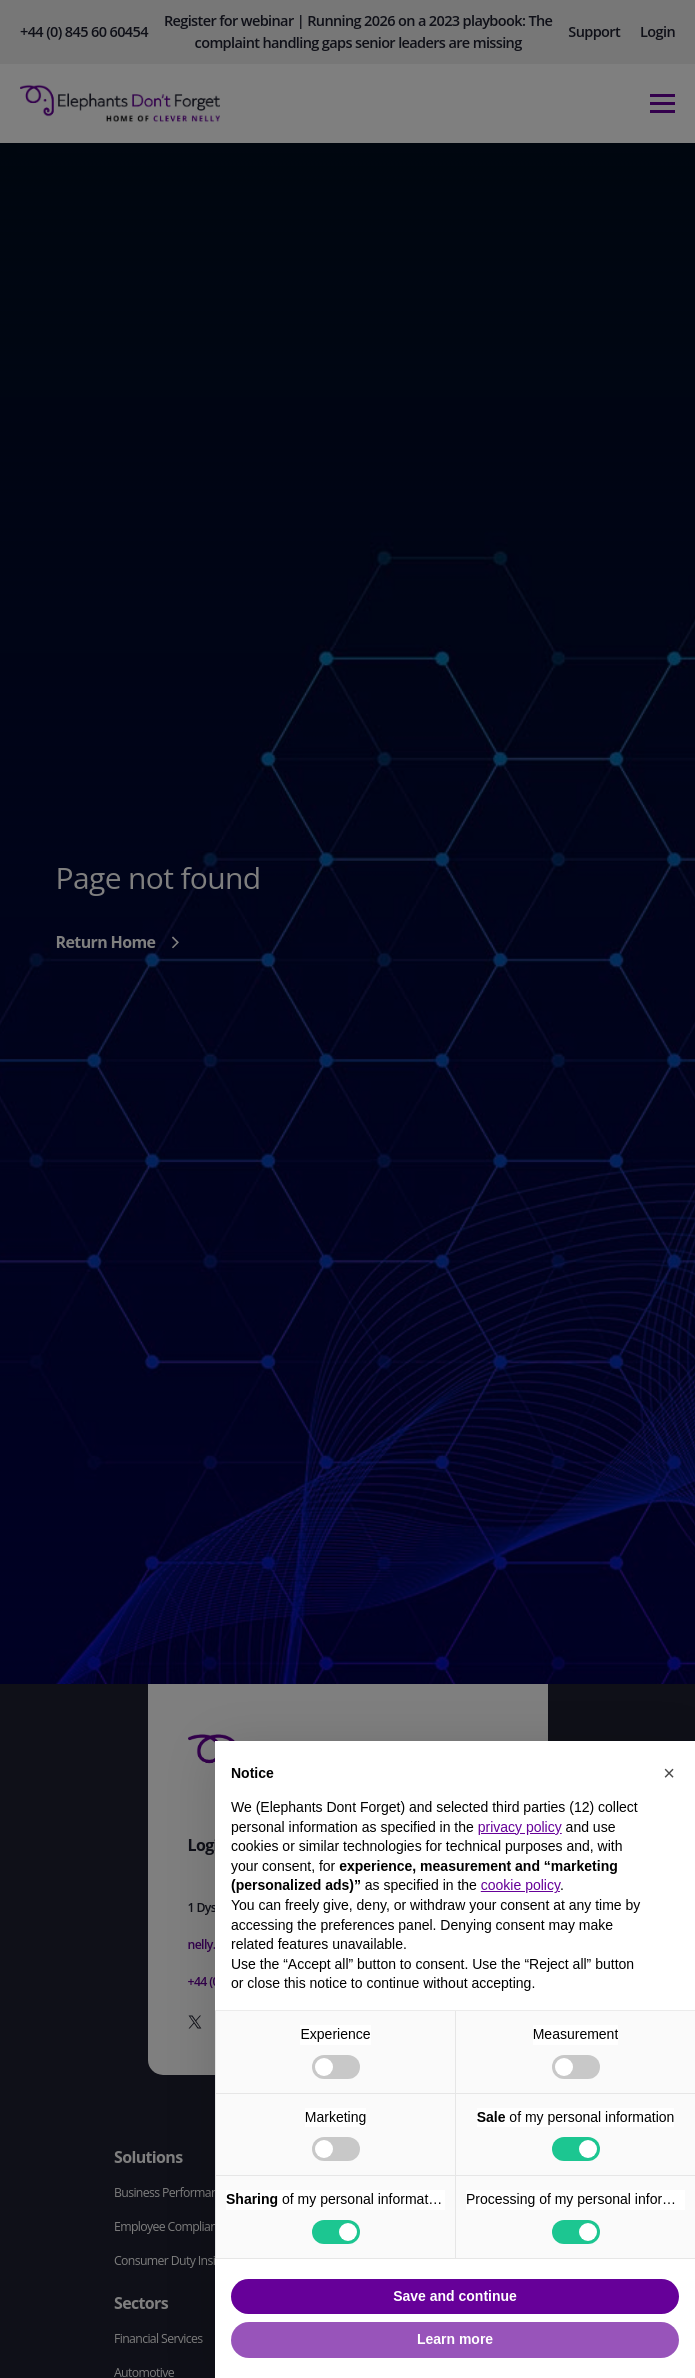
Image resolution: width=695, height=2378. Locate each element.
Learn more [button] (455, 2339)
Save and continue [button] (455, 2296)
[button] (669, 1773)
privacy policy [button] (520, 1827)
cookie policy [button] (520, 1885)
